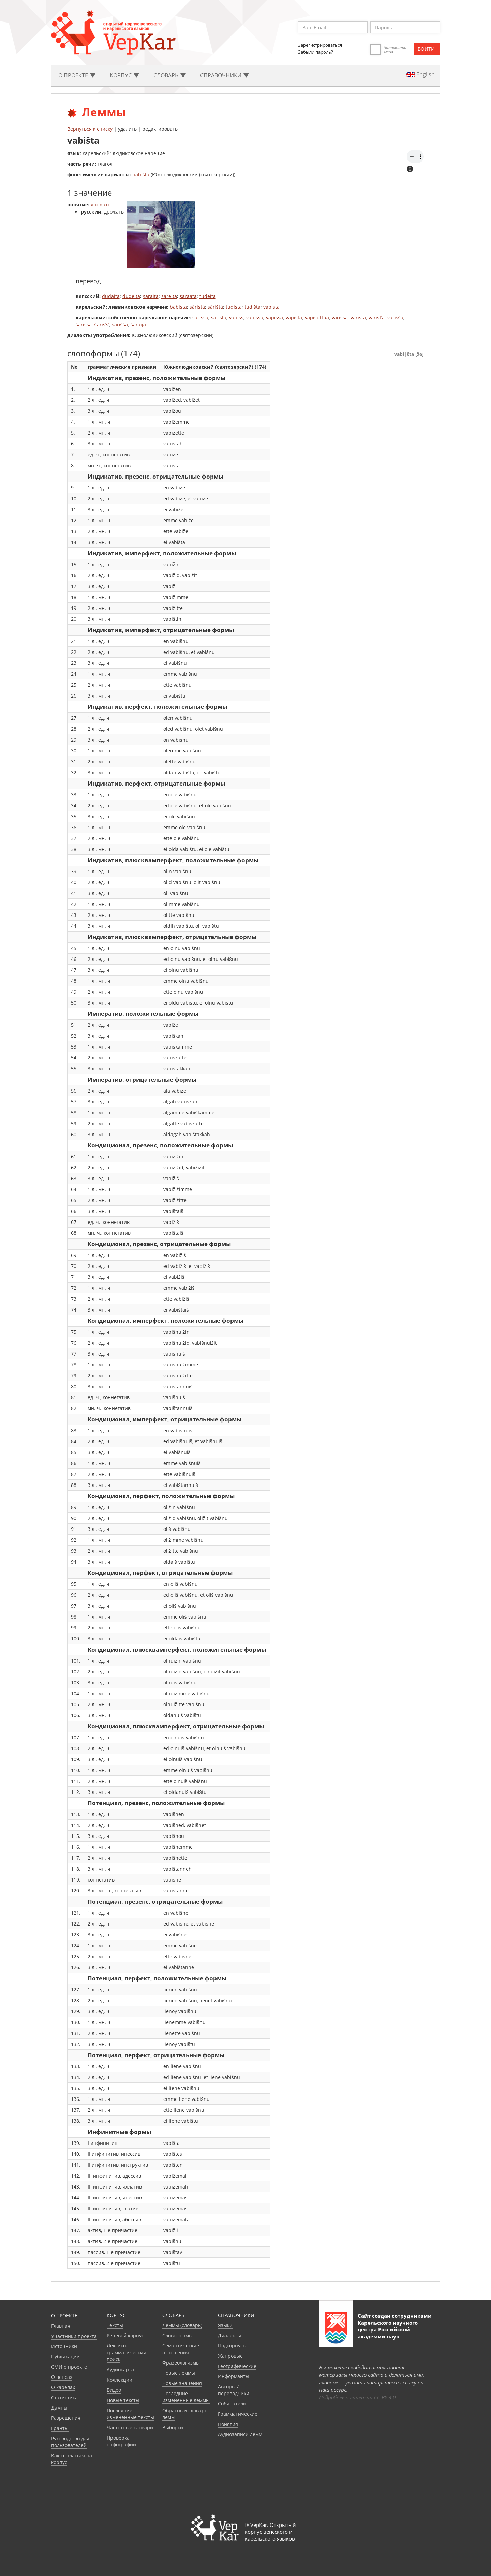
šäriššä (120, 324)
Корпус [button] (124, 75)
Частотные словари (130, 2427)
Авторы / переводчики (233, 2390)
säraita (151, 296)
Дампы (59, 2407)
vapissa (274, 317)
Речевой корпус (125, 2335)
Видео (114, 2390)
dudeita (131, 296)
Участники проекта (74, 2336)
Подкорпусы (232, 2345)
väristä (358, 317)
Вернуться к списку (90, 129)
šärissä (84, 324)
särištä (215, 307)
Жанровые (230, 2356)
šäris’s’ (101, 324)
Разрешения (65, 2418)
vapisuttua (317, 317)
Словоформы (177, 2335)
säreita (169, 296)
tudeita (207, 296)
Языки (225, 2325)
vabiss (236, 317)
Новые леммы (178, 2373)
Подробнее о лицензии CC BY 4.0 (357, 2397)
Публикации (65, 2356)
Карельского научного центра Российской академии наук (388, 2329)
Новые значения (182, 2383)
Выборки (172, 2427)
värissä (340, 317)
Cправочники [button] (224, 75)
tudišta (252, 307)
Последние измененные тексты (130, 2413)
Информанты (233, 2376)
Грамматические (237, 2414)
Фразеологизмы (181, 2362)
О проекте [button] (76, 75)
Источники (64, 2346)
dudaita (111, 296)
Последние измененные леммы (186, 2396)
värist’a (377, 317)
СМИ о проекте (69, 2366)
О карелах (63, 2387)
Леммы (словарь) (182, 2325)
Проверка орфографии (121, 2441)
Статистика (64, 2397)
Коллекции (119, 2379)
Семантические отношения (180, 2349)
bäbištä (140, 174)
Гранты (60, 2428)
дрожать (100, 204)
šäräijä (138, 324)
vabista (271, 307)
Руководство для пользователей (70, 2441)
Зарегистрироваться (320, 45)
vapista (294, 317)
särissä (200, 317)
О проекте (64, 2315)
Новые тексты (123, 2400)
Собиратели (232, 2403)
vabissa (254, 317)
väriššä (395, 317)
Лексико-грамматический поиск (126, 2352)
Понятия (228, 2424)
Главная (60, 2326)
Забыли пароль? (315, 52)
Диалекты (229, 2335)
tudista (234, 307)
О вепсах (61, 2377)
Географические (237, 2366)
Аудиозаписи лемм (240, 2434)
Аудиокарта (120, 2369)
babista (178, 307)
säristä (197, 307)
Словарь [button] (169, 75)
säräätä (188, 296)
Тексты (115, 2325)
